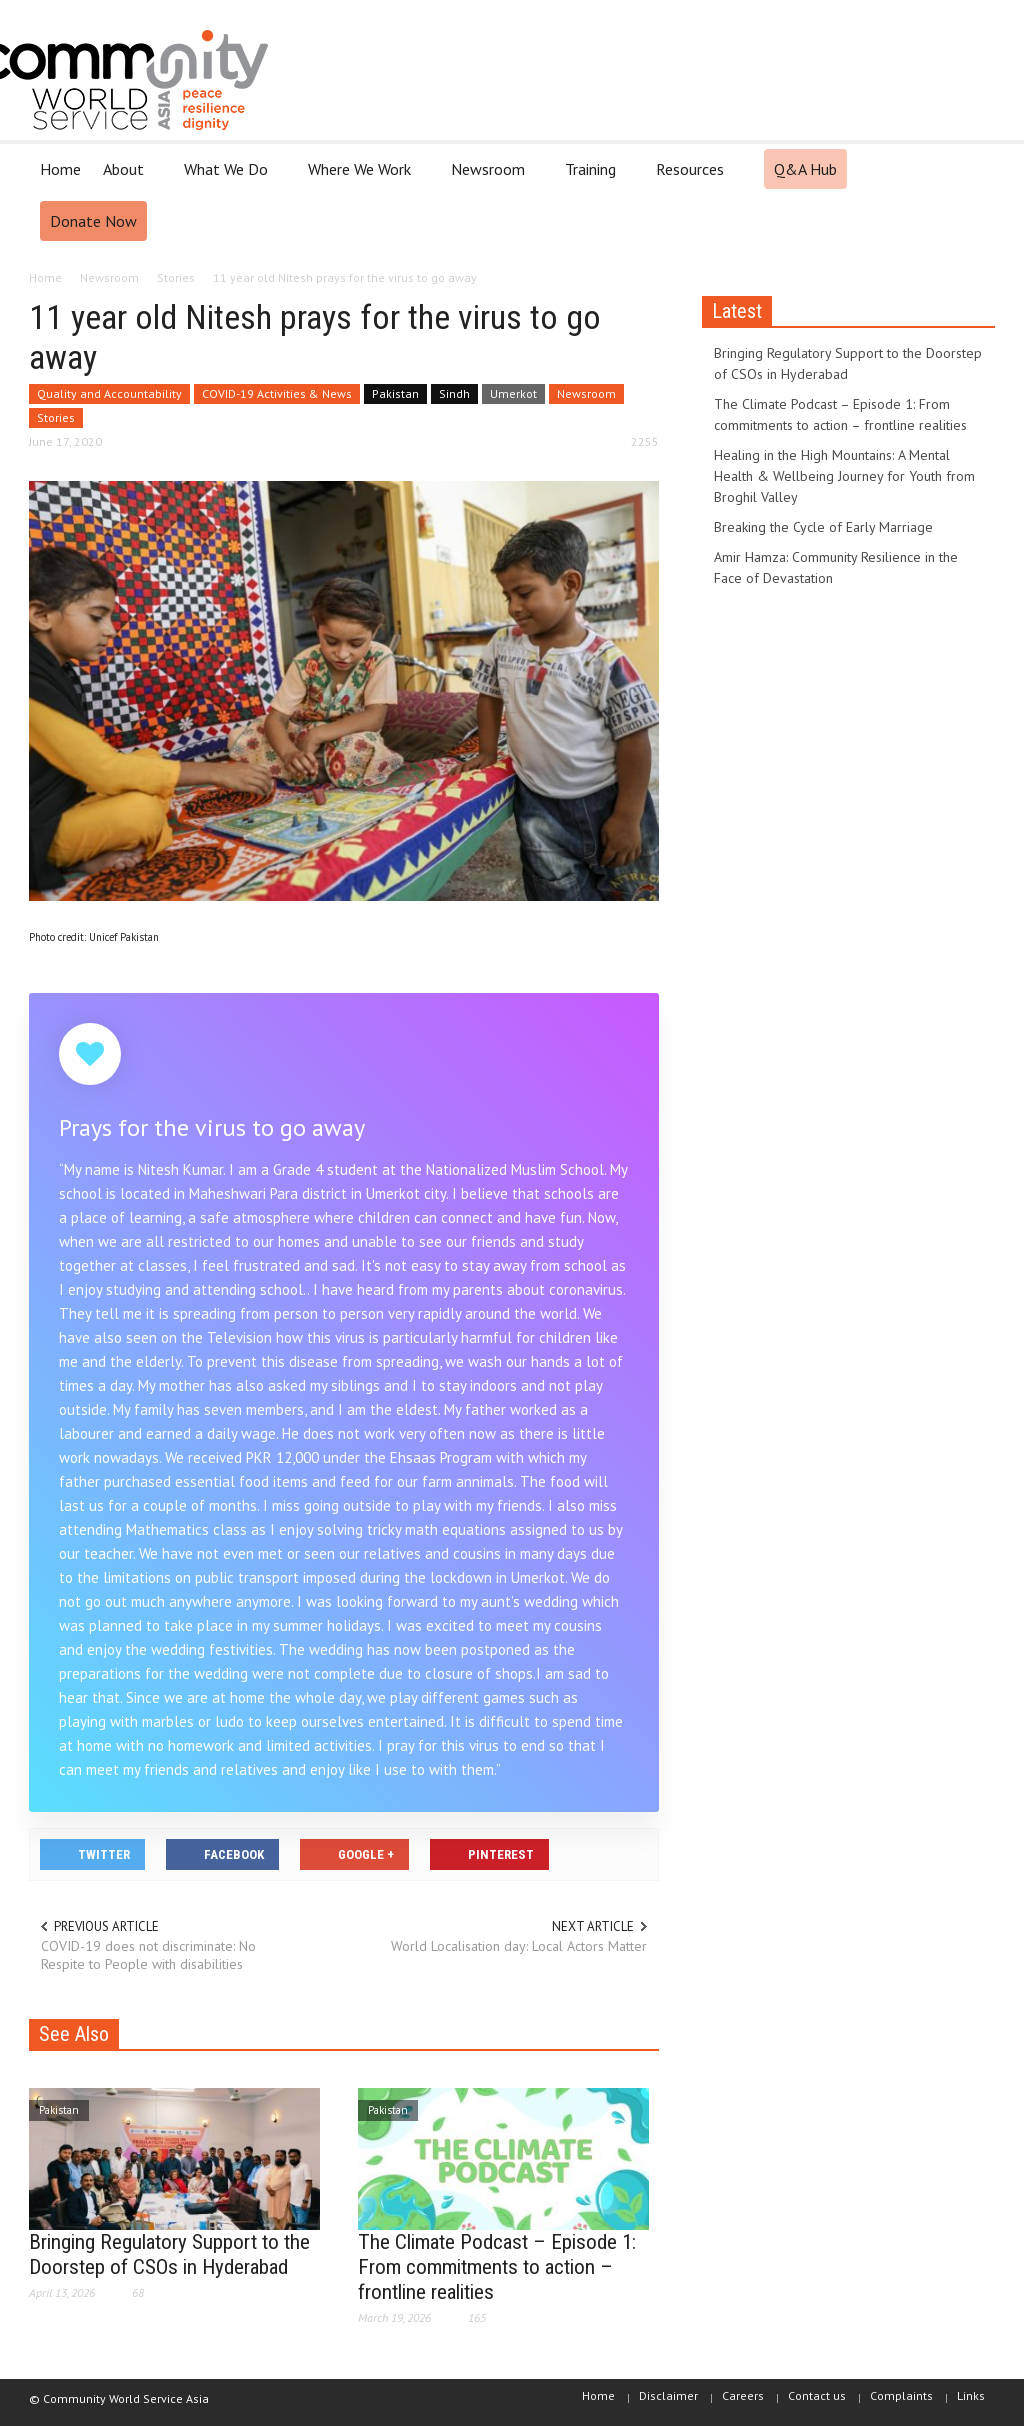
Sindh (454, 393)
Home (60, 169)
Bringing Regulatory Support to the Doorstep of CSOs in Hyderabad (169, 2254)
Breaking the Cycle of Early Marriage (823, 527)
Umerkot (513, 393)
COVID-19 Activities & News (277, 393)
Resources (693, 177)
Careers (743, 2395)
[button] (974, 168)
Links (971, 2395)
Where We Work (362, 177)
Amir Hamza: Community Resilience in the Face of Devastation (836, 567)
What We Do (229, 177)
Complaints (901, 2395)
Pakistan (395, 393)
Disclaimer (668, 2395)
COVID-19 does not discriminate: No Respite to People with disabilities (148, 1955)
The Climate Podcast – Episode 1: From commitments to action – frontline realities (497, 2267)
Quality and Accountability (109, 393)
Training (593, 177)
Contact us (817, 2395)
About (126, 177)
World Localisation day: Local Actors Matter (519, 1946)
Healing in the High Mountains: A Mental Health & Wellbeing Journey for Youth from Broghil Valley (844, 476)
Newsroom (491, 177)
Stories (56, 417)
